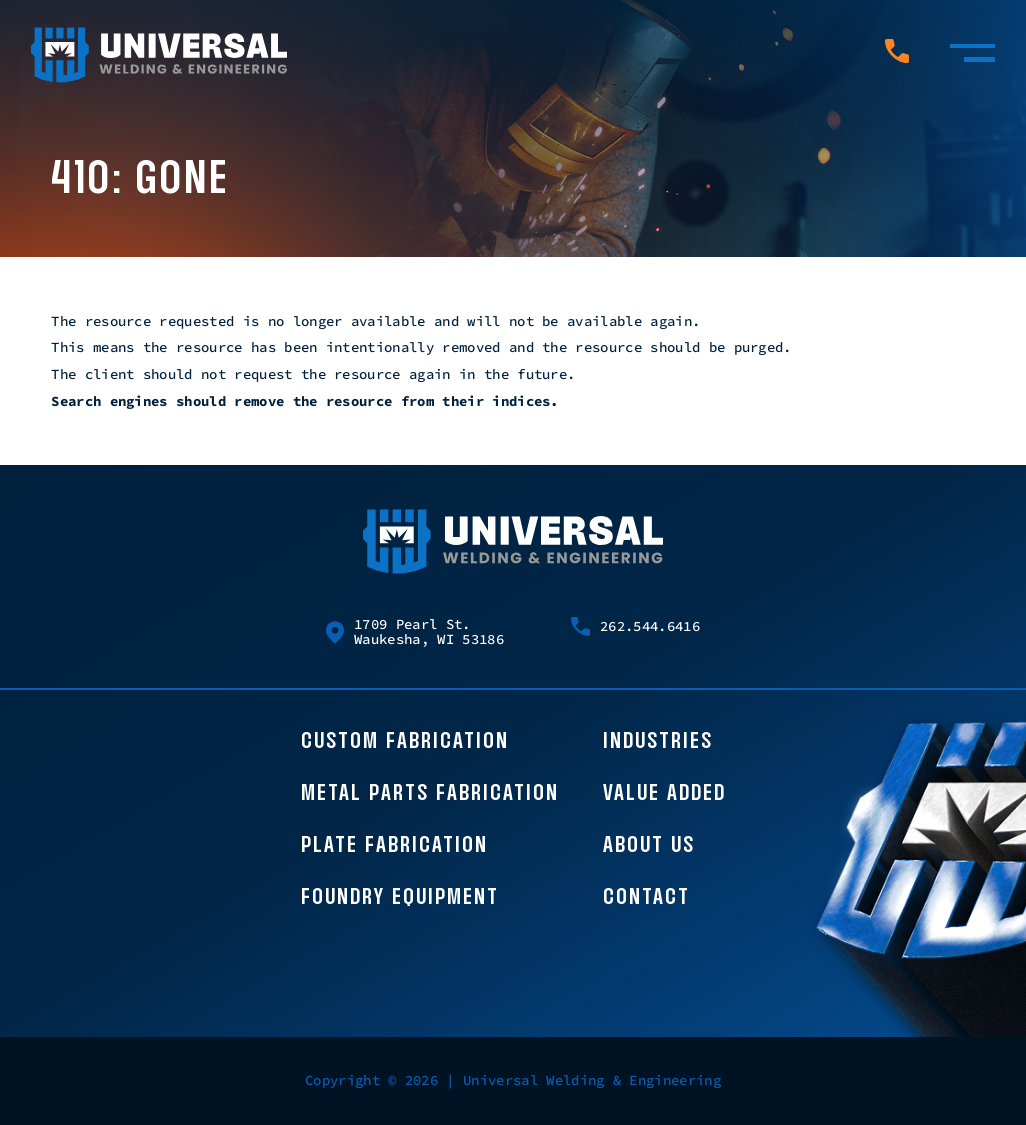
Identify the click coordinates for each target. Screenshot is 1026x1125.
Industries (658, 742)
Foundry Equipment (400, 898)
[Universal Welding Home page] (159, 56)
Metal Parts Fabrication (430, 794)
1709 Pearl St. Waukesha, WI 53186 (415, 632)
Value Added (664, 794)
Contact (646, 898)
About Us (649, 846)
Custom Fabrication (405, 742)
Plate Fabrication (394, 846)
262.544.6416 (635, 626)
